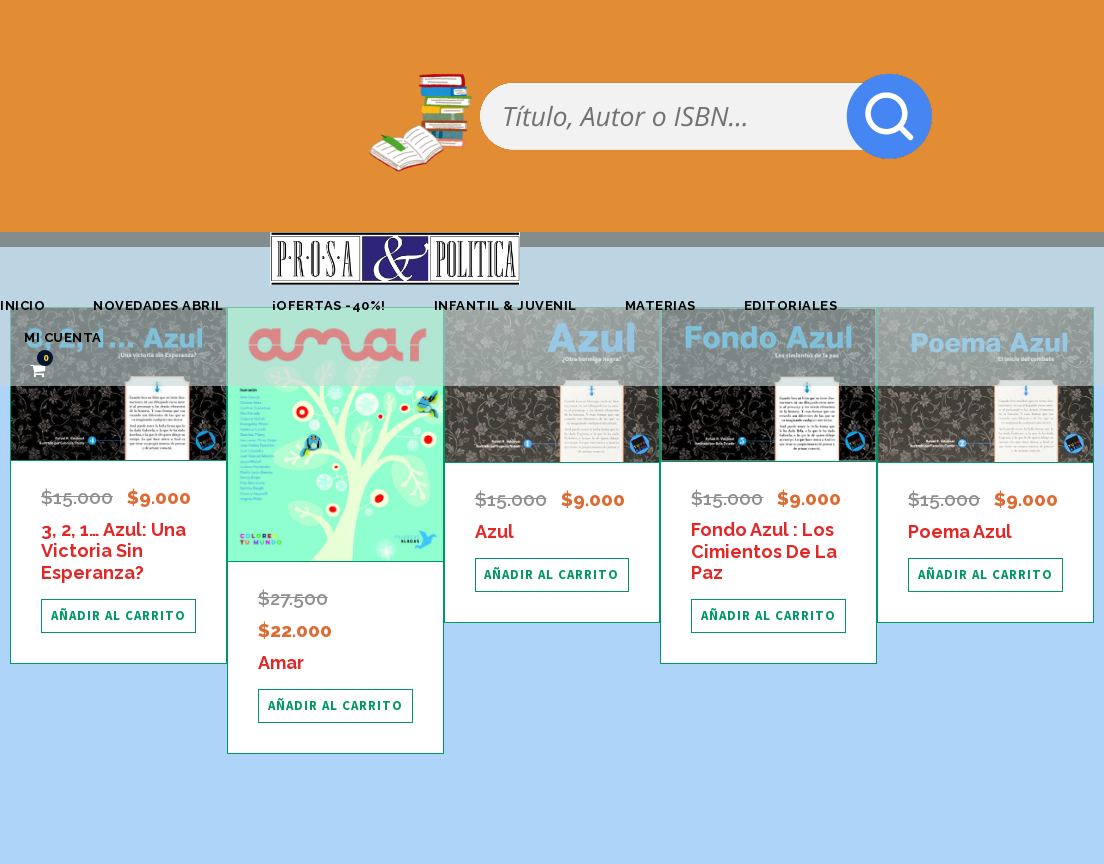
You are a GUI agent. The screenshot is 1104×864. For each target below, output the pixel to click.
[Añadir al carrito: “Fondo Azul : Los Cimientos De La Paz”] (768, 616)
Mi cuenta (63, 337)
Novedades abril (158, 305)
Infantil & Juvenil (505, 305)
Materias (660, 305)
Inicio (22, 305)
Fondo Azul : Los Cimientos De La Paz (764, 551)
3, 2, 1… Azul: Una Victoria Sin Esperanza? (113, 551)
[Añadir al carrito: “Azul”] (552, 575)
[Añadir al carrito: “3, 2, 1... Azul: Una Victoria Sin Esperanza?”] (118, 616)
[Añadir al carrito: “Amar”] (335, 706)
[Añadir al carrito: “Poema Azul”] (985, 575)
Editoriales (791, 305)
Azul (494, 531)
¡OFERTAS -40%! (329, 305)
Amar (281, 662)
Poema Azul (960, 531)
